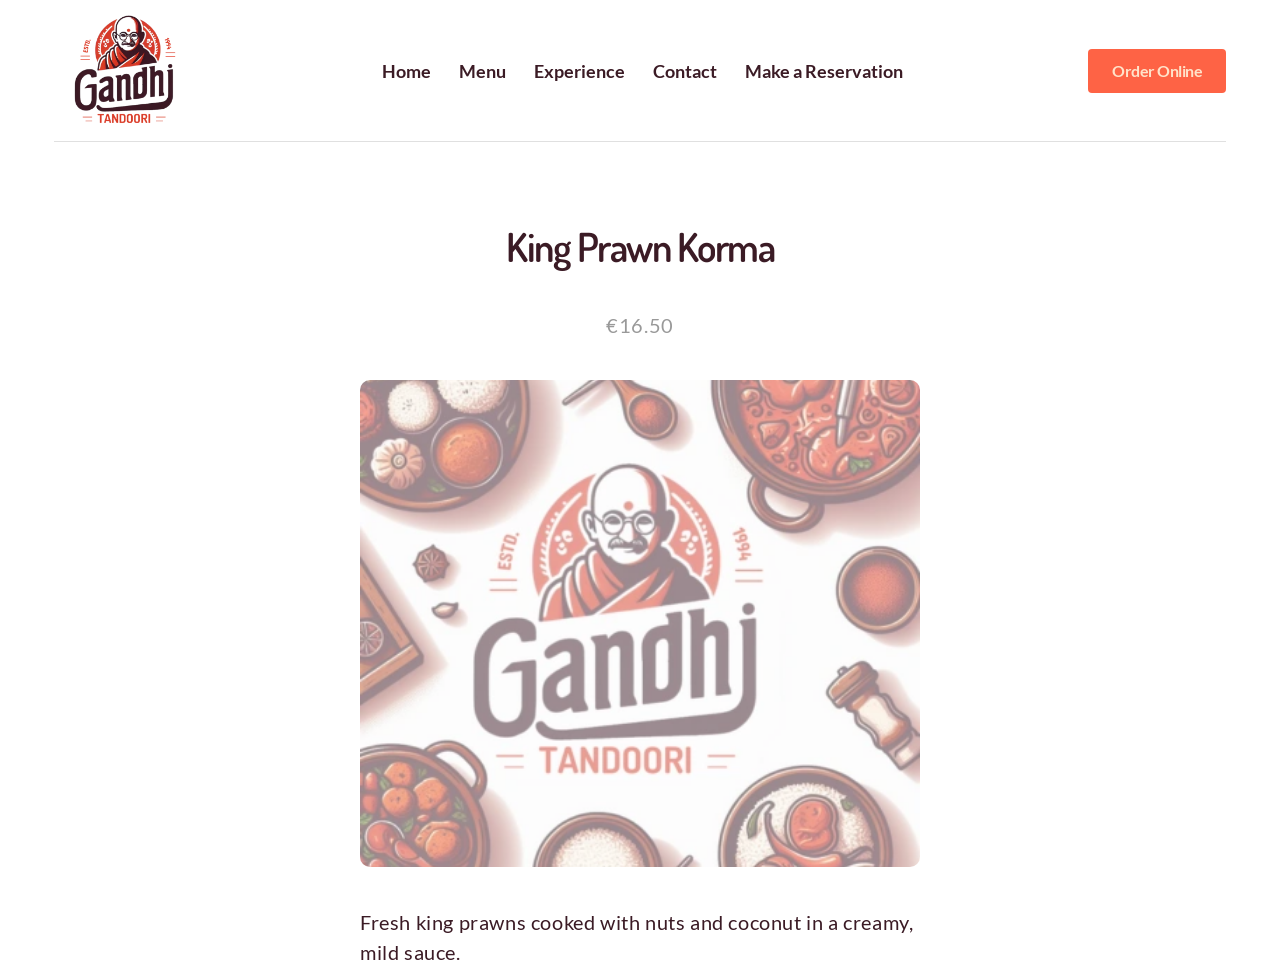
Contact (685, 71)
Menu (482, 71)
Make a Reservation (824, 71)
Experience (579, 71)
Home (406, 71)
